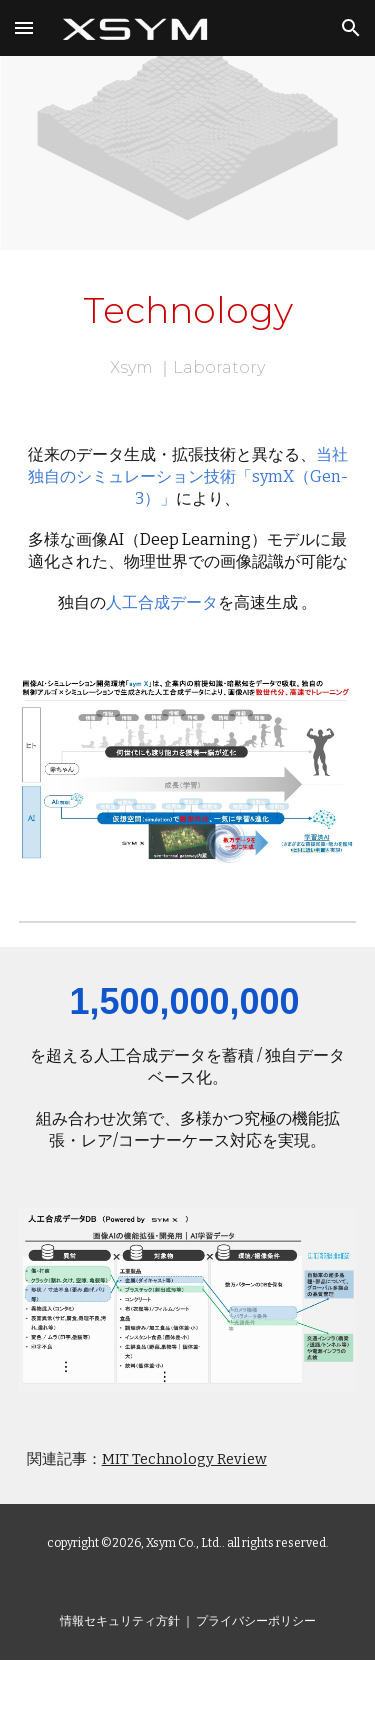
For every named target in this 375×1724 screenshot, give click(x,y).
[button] (24, 27)
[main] (188, 331)
